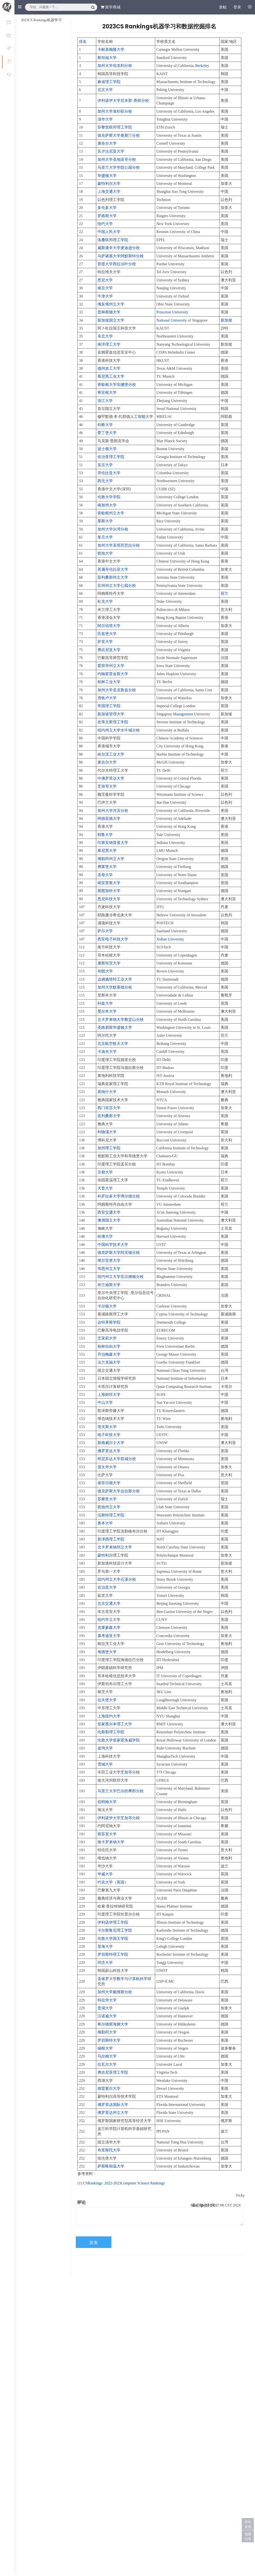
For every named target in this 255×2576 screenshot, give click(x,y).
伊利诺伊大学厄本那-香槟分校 (123, 100)
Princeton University (172, 312)
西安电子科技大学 (112, 939)
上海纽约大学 (109, 1716)
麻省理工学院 (109, 82)
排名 (83, 41)
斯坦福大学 (107, 58)
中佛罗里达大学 (110, 778)
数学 (120, 1979)
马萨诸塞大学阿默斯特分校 (120, 256)
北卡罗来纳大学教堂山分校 (120, 1019)
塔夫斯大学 (107, 1427)
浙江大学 (105, 401)
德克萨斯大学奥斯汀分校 (118, 135)
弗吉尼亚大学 (109, 650)
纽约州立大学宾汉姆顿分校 (120, 1277)
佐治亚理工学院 (110, 457)
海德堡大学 (107, 1652)
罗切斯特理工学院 (112, 1954)
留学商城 (111, 7)
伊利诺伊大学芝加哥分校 (118, 1818)
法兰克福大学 (109, 1362)
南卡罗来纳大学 (110, 1842)
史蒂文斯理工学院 (112, 722)
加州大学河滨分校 (112, 811)
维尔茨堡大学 (109, 1260)
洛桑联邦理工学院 (112, 240)
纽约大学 (105, 224)
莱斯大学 (105, 521)
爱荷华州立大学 (110, 666)
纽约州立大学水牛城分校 (118, 730)
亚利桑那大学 (109, 1116)
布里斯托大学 (109, 2150)
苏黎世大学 (107, 1499)
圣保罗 (103, 1979)
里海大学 (105, 1946)
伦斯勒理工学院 (110, 1732)
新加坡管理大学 (110, 714)
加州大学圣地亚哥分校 (116, 159)
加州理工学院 (109, 1148)
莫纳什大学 (107, 1092)
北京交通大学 (109, 1603)
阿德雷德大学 (109, 818)
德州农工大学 (109, 368)
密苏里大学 (107, 1834)
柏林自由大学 (109, 1346)
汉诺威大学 (107, 2016)
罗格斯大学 (107, 216)
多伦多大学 (107, 208)
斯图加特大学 (109, 891)
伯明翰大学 (107, 1802)
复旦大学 (105, 537)
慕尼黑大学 (107, 850)
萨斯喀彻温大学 (110, 2166)
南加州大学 (107, 505)
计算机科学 (137, 1979)
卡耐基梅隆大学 (110, 49)
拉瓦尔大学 (107, 2064)
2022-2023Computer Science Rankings (134, 2183)
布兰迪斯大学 (109, 1285)
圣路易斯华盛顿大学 (114, 1027)
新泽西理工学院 (110, 1539)
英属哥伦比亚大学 (112, 569)
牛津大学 (105, 296)
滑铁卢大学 (107, 698)
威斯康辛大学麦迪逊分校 (118, 248)
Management (183, 714)
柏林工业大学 (109, 682)
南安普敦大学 (109, 883)
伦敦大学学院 (109, 497)
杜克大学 (105, 601)
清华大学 (105, 119)
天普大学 (105, 1188)
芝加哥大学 (107, 786)
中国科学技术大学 (112, 1245)
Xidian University (170, 939)
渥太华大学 (107, 1467)
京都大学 (105, 1172)
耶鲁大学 (105, 835)
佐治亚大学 (107, 1587)
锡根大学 (105, 2048)
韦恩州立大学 (109, 1269)
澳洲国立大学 (109, 1220)
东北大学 (105, 336)
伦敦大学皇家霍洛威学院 (118, 1740)
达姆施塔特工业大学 (114, 979)
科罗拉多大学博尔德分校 (118, 1196)
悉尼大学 (105, 280)
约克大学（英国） (112, 1882)
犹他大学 (105, 553)
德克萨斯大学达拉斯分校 (118, 1491)
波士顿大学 (107, 449)
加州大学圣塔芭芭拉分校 (118, 545)
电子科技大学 (109, 1435)
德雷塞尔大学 (109, 2088)
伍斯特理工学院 (110, 1515)
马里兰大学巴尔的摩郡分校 (120, 1791)
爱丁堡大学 (107, 433)
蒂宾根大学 (107, 392)
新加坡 (226, 320)
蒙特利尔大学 (109, 183)
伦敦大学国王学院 (112, 1938)
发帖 (223, 7)
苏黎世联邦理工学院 (114, 127)
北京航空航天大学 (112, 1044)
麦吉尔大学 (107, 762)
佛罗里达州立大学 (112, 2112)
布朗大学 (105, 971)
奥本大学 (105, 1523)
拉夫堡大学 (107, 1700)
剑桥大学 (105, 425)
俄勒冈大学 (107, 2032)
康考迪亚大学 (109, 1636)
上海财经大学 (109, 1394)
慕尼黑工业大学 (110, 376)
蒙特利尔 (105, 1555)
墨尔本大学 (107, 1011)
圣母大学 (105, 875)
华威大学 (105, 1874)
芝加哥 (126, 1772)
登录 (237, 7)
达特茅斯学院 (109, 1322)
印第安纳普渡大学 (112, 843)
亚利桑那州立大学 (112, 577)
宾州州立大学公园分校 (116, 585)
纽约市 (103, 1620)
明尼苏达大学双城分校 (116, 1459)
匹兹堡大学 (107, 634)
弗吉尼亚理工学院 (112, 2072)
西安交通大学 (109, 1212)
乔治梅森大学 (109, 1354)
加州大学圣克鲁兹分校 (116, 690)
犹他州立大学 (109, 1507)
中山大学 (105, 1402)
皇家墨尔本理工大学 (114, 1724)
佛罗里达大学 (109, 1451)
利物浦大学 (107, 1132)
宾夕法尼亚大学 (110, 151)
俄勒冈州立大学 (110, 859)
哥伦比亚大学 (109, 473)
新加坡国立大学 (110, 320)
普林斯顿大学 (109, 312)
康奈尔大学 (107, 143)
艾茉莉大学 (107, 1338)
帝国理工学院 (109, 706)
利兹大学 (105, 1003)
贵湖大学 (105, 2008)
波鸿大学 (105, 1748)
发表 (93, 2242)
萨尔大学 (105, 931)
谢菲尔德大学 (109, 1483)
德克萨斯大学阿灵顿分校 (118, 1252)
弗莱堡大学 (107, 867)
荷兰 (224, 593)
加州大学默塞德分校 (114, 987)
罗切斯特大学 (109, 2040)
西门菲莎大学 (109, 1108)
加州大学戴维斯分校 (114, 1992)
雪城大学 (105, 1764)
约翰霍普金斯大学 (112, 674)
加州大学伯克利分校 (114, 66)
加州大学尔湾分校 (112, 529)
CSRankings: (93, 2183)
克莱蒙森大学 (109, 1627)
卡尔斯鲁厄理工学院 (114, 1930)
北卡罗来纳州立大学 (114, 1547)
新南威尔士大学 (110, 1443)
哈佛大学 (105, 1236)
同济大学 (105, 1963)
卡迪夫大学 (107, 1051)
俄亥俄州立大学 (110, 304)
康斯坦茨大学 (109, 963)
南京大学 (105, 288)
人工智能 (138, 416)
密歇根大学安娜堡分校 (116, 384)
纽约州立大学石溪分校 (116, 1579)
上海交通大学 (109, 191)
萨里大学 (105, 642)
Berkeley (202, 66)
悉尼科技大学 (109, 899)
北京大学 (105, 90)
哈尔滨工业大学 (110, 754)
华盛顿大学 (107, 176)
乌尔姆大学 (107, 2056)
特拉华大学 (107, 2000)
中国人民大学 (109, 232)
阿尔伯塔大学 (109, 626)
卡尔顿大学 (107, 1306)
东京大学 (105, 465)
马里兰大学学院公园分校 (118, 167)
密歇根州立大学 (110, 513)
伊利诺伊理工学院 (112, 1922)
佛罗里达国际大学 (112, 2105)
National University (171, 320)
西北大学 (105, 481)
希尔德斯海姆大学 (112, 2024)
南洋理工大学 (109, 344)
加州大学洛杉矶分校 (114, 111)
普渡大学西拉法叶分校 (116, 264)
